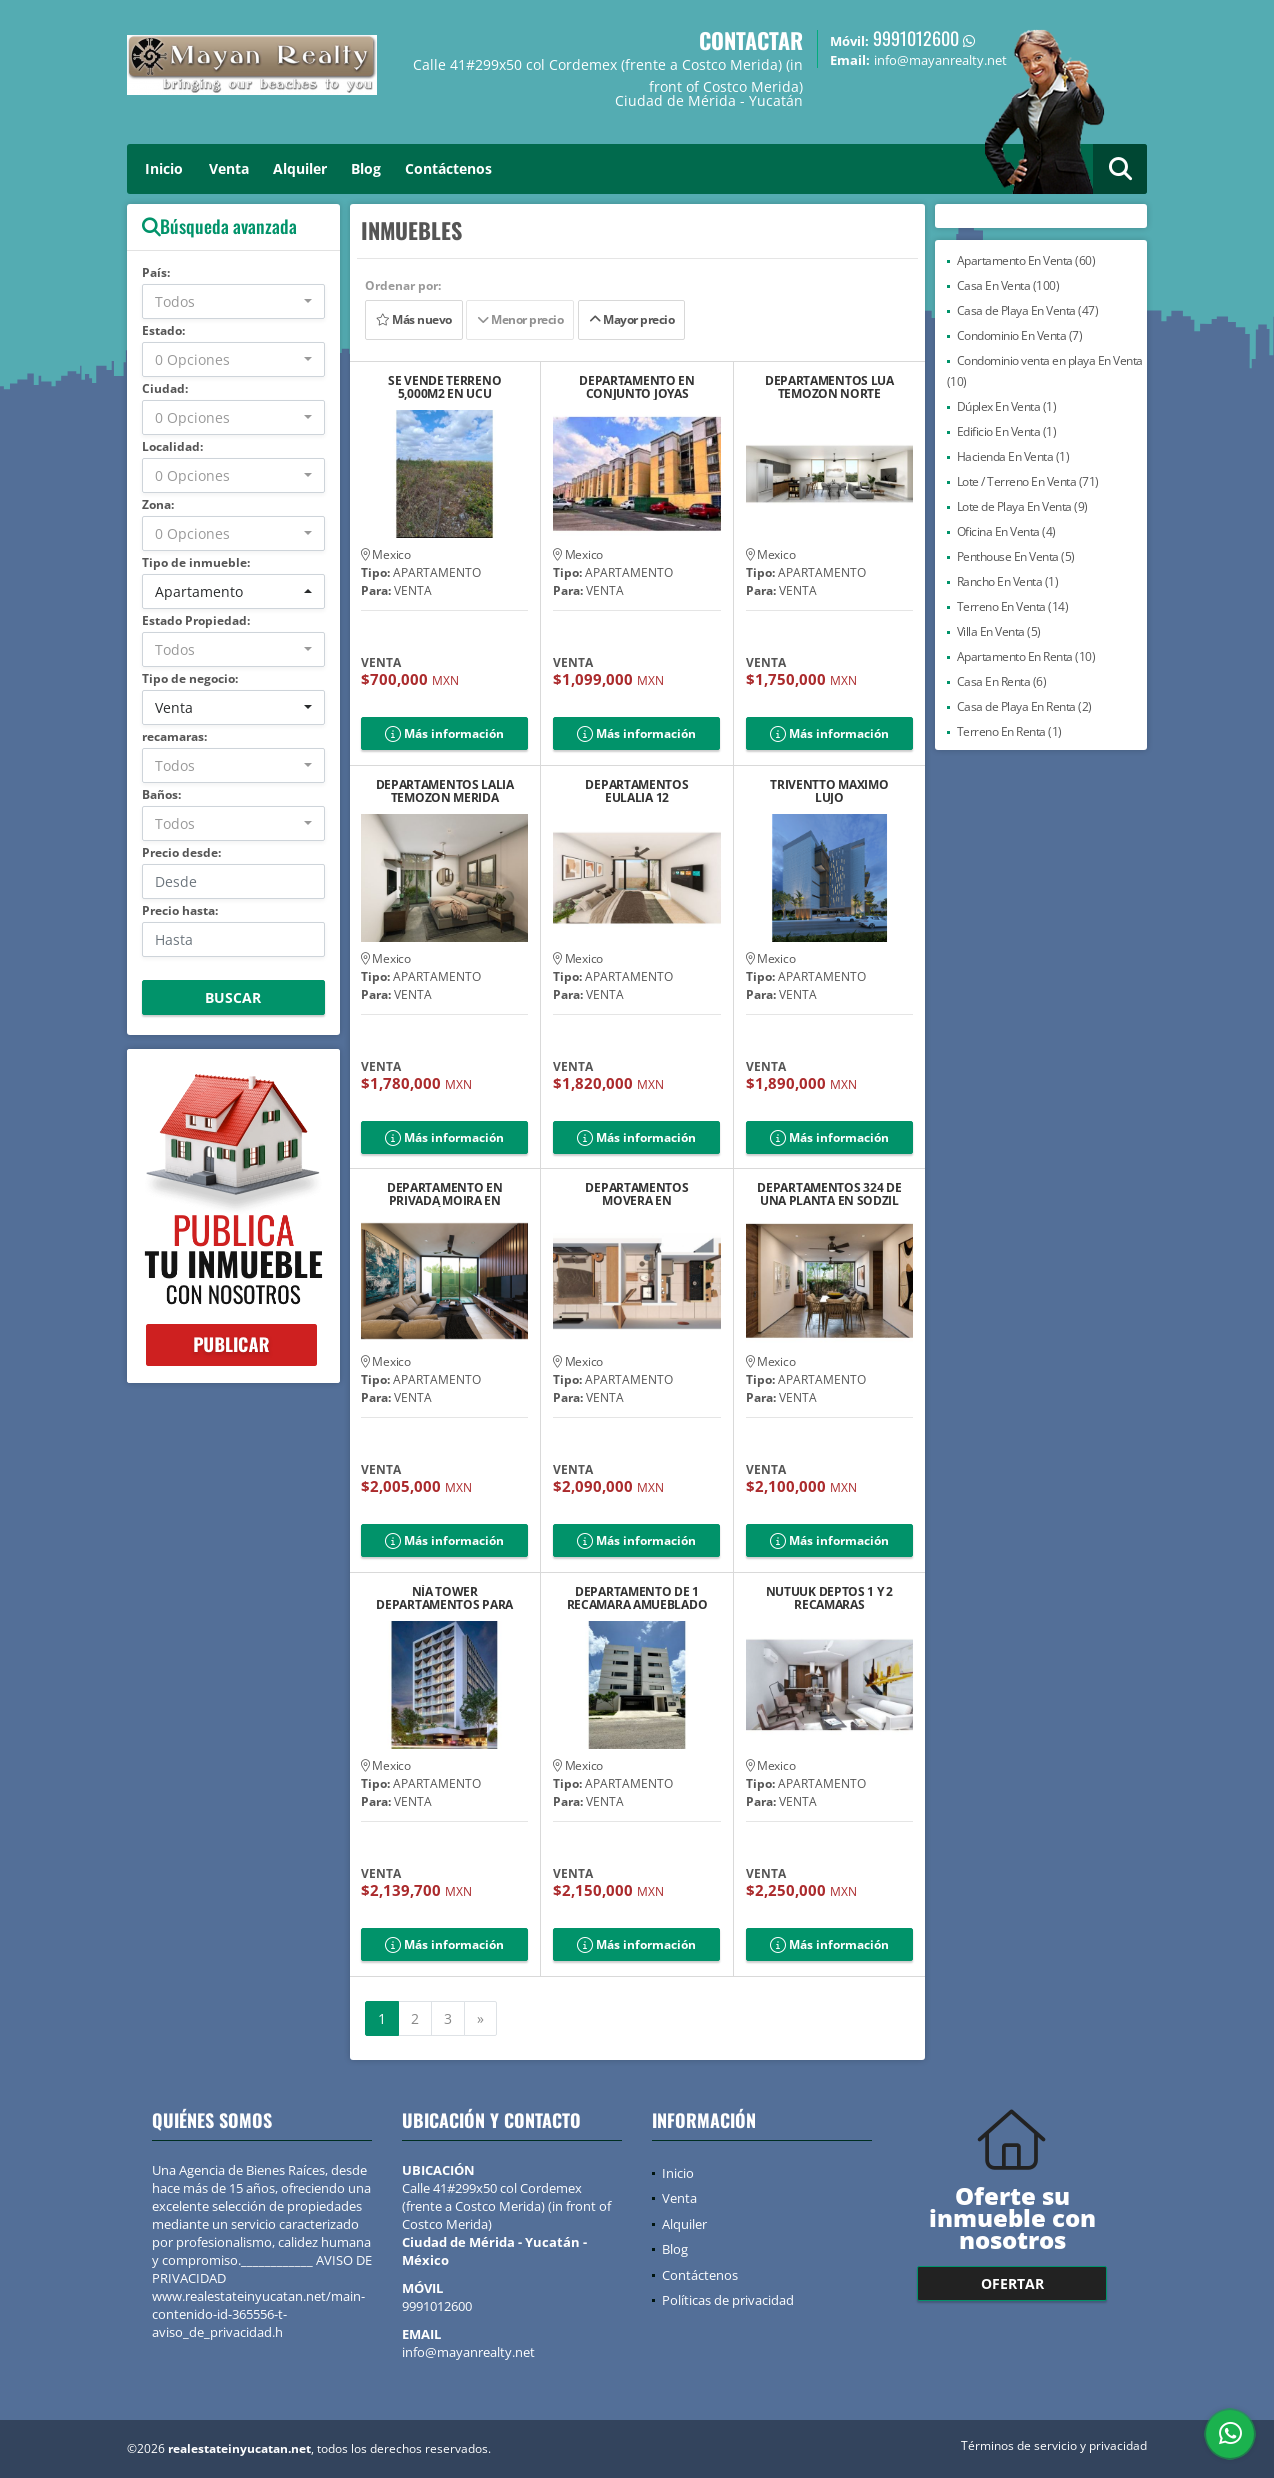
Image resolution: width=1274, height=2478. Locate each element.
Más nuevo (414, 319)
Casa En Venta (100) (1008, 285)
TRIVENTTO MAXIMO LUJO (829, 791)
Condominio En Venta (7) (1020, 335)
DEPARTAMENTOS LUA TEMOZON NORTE (829, 387)
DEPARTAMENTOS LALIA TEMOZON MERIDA (445, 791)
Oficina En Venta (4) (1006, 531)
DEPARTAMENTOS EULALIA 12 (636, 791)
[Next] (480, 2019)
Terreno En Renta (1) (1009, 731)
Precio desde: (181, 852)
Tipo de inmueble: (196, 562)
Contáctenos (448, 168)
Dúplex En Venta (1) (1007, 406)
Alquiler (300, 168)
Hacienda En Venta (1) (1013, 456)
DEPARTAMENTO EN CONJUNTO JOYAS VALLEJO (637, 387)
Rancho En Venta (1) (1008, 581)
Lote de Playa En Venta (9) (1022, 506)
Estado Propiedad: (196, 620)
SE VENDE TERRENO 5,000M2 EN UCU (444, 387)
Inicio (164, 168)
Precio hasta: (180, 910)
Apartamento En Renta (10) (1026, 656)
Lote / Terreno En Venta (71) (1028, 481)
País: (156, 272)
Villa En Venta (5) (999, 631)
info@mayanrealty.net (468, 2352)
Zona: (158, 504)
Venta (229, 168)
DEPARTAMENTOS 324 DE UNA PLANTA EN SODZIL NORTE (829, 1194)
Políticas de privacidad (728, 2300)
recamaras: (174, 736)
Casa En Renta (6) (1002, 681)
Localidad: (172, 446)
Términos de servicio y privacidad (1054, 2445)
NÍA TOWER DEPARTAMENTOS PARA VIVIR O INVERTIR (444, 1598)
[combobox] (233, 301)
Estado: (163, 330)
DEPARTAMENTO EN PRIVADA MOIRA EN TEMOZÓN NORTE (445, 1194)
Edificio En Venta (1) (1007, 431)
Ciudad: (165, 388)
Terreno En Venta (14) (1013, 606)
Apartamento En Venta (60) (1026, 260)
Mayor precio (631, 319)
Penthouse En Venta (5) (1016, 556)
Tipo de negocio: (190, 678)
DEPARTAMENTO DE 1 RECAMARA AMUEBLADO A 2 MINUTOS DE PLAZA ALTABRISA (637, 1598)
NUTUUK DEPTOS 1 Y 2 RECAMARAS (829, 1598)
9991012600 (916, 38)
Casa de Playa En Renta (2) (1024, 706)
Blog (366, 168)
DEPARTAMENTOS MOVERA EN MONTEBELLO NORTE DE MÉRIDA (637, 1194)
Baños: (161, 794)
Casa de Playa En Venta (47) (1028, 310)
